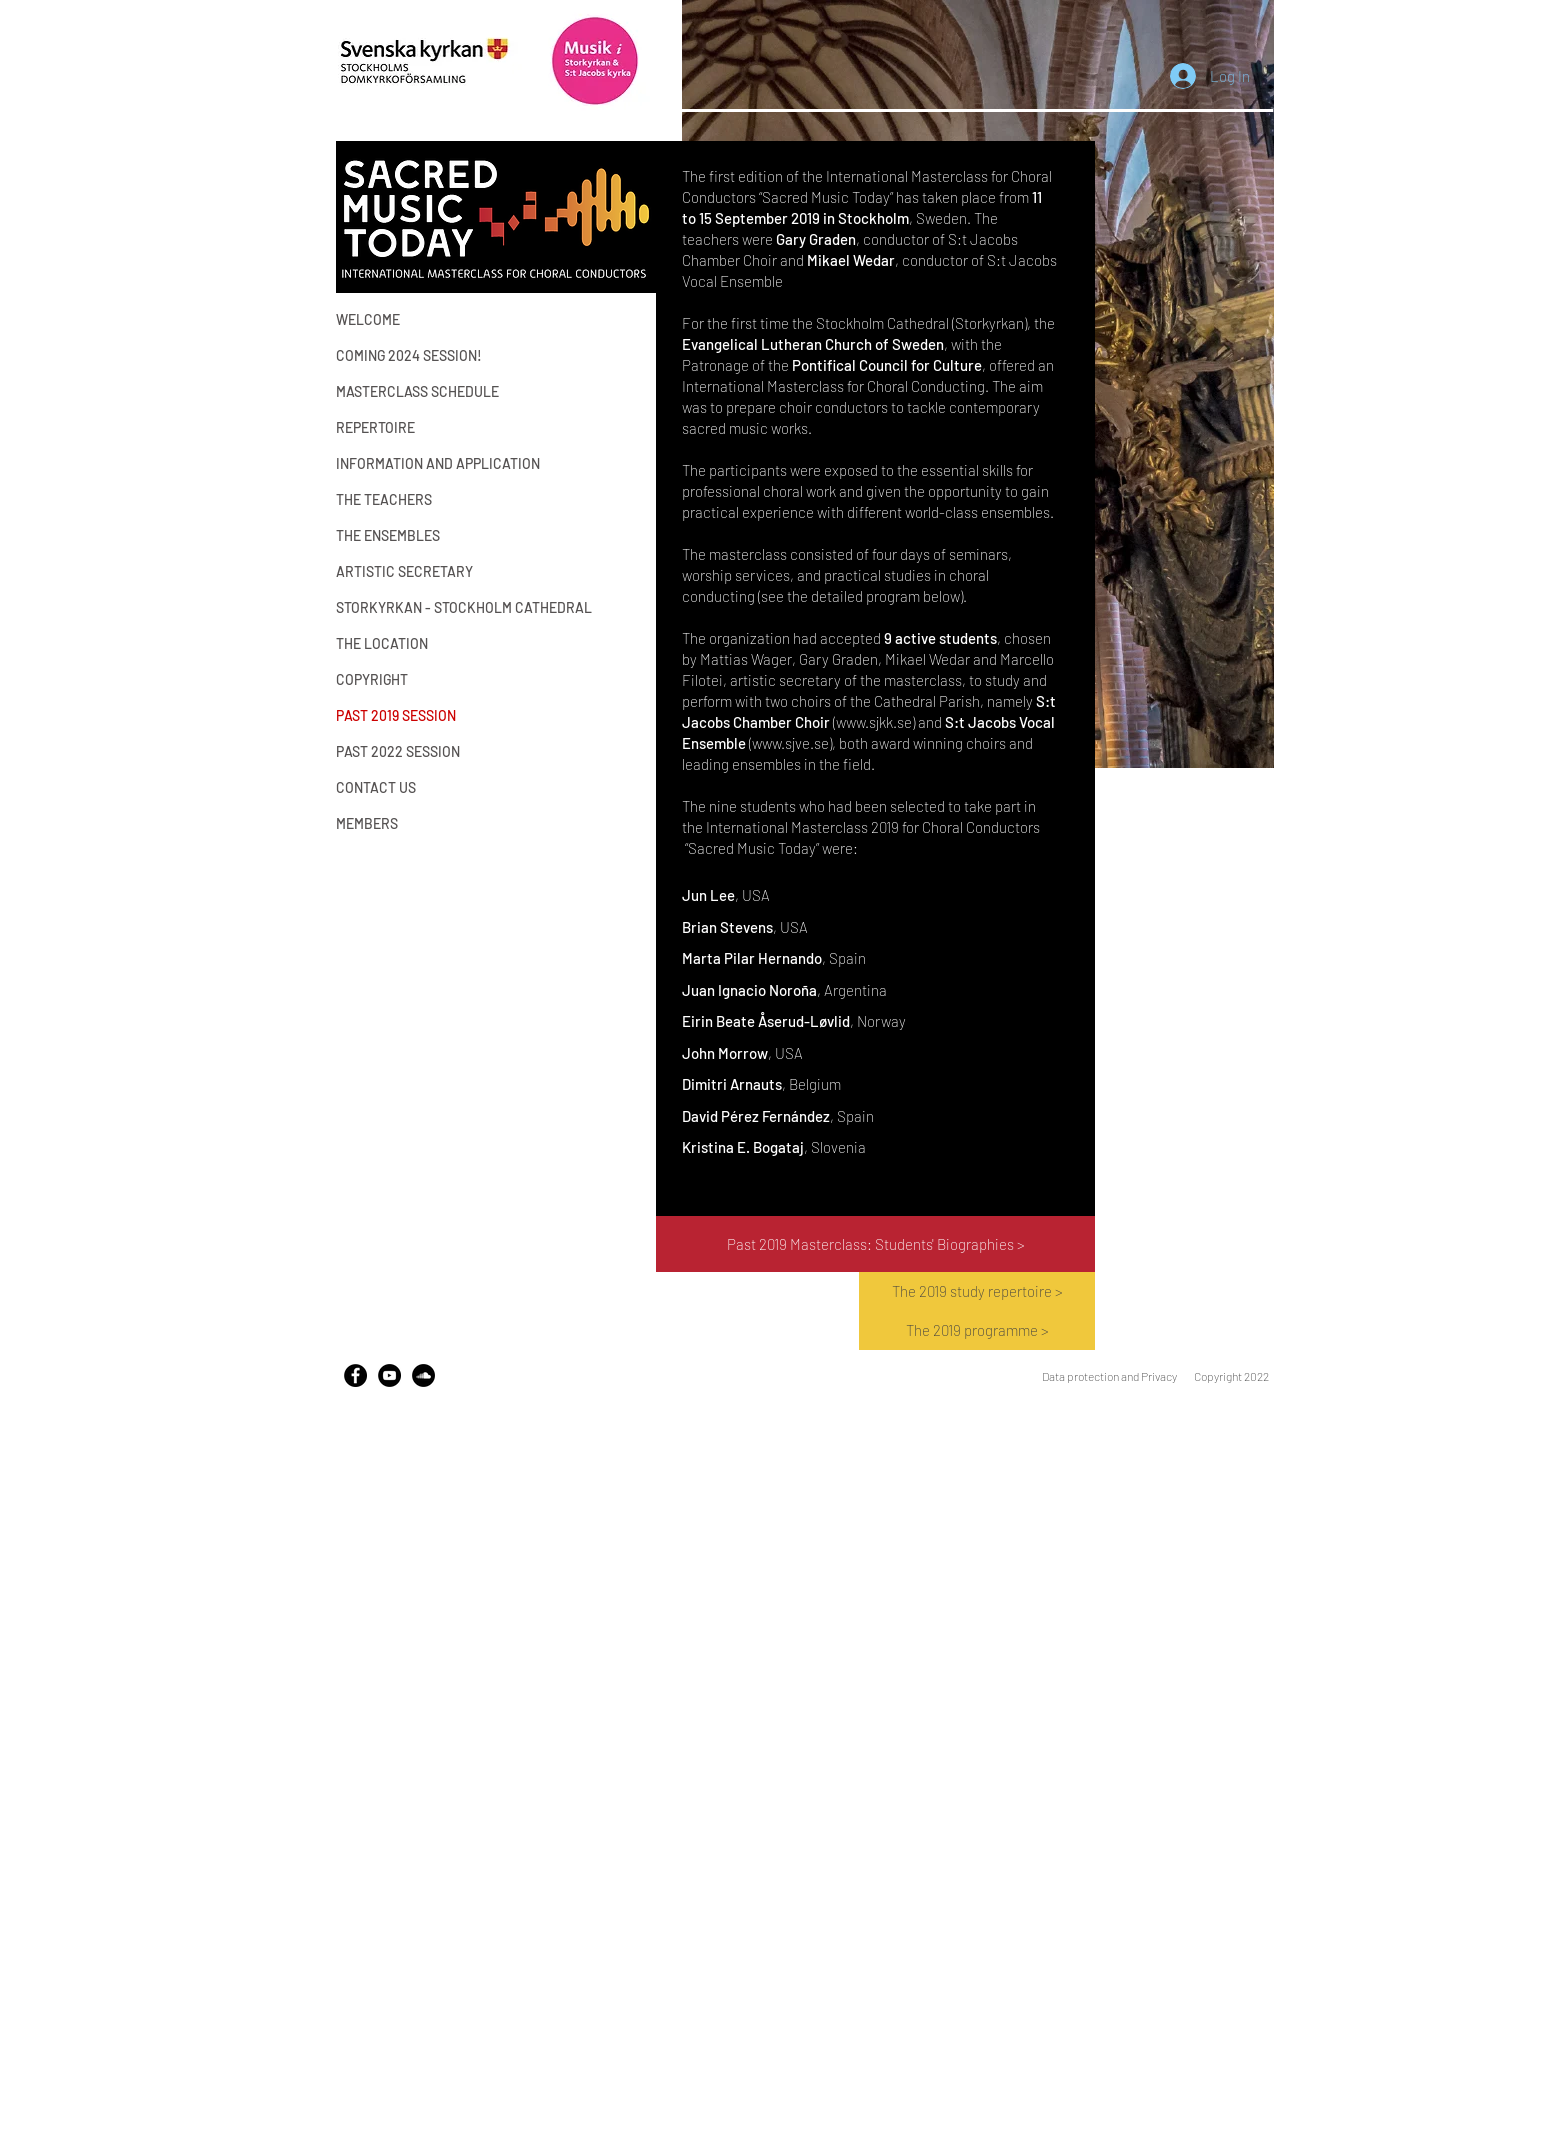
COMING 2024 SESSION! (409, 355)
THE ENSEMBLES (388, 535)
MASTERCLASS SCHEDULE (417, 391)
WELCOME (368, 319)
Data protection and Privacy (1109, 1376)
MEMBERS (367, 823)
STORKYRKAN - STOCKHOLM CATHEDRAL (420, 607)
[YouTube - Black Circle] (389, 1375)
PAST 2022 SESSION (398, 751)
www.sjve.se (790, 743)
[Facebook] (355, 1375)
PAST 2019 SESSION (396, 715)
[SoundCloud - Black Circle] (423, 1375)
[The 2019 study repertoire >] (977, 1291)
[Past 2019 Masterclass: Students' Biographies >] (875, 1244)
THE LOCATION (382, 643)
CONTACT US (376, 787)
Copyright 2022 (1231, 1376)
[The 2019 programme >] (977, 1330)
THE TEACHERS (384, 499)
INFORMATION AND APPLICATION (420, 463)
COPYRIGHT (372, 679)
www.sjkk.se (874, 722)
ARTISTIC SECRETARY (404, 571)
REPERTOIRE (375, 427)
